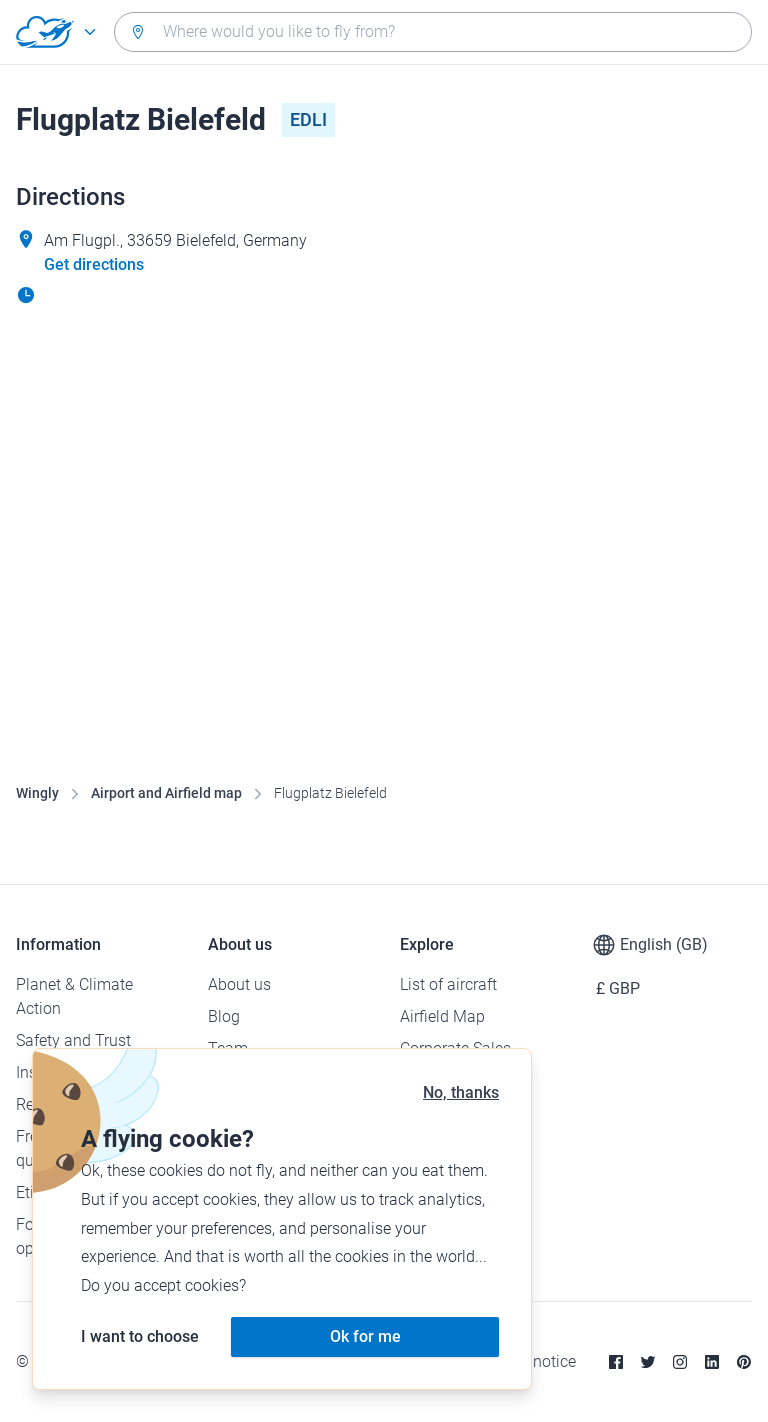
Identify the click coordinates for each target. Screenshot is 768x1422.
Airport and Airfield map (166, 793)
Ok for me (365, 1336)
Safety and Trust (73, 1040)
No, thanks (461, 1092)
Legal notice (533, 1361)
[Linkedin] (712, 1362)
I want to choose (140, 1336)
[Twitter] (648, 1362)
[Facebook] (616, 1362)
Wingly (37, 793)
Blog (224, 1016)
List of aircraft (448, 984)
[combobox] (433, 32)
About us (239, 984)
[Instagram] (680, 1362)
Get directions (94, 264)
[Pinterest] (744, 1362)
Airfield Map (442, 1016)
